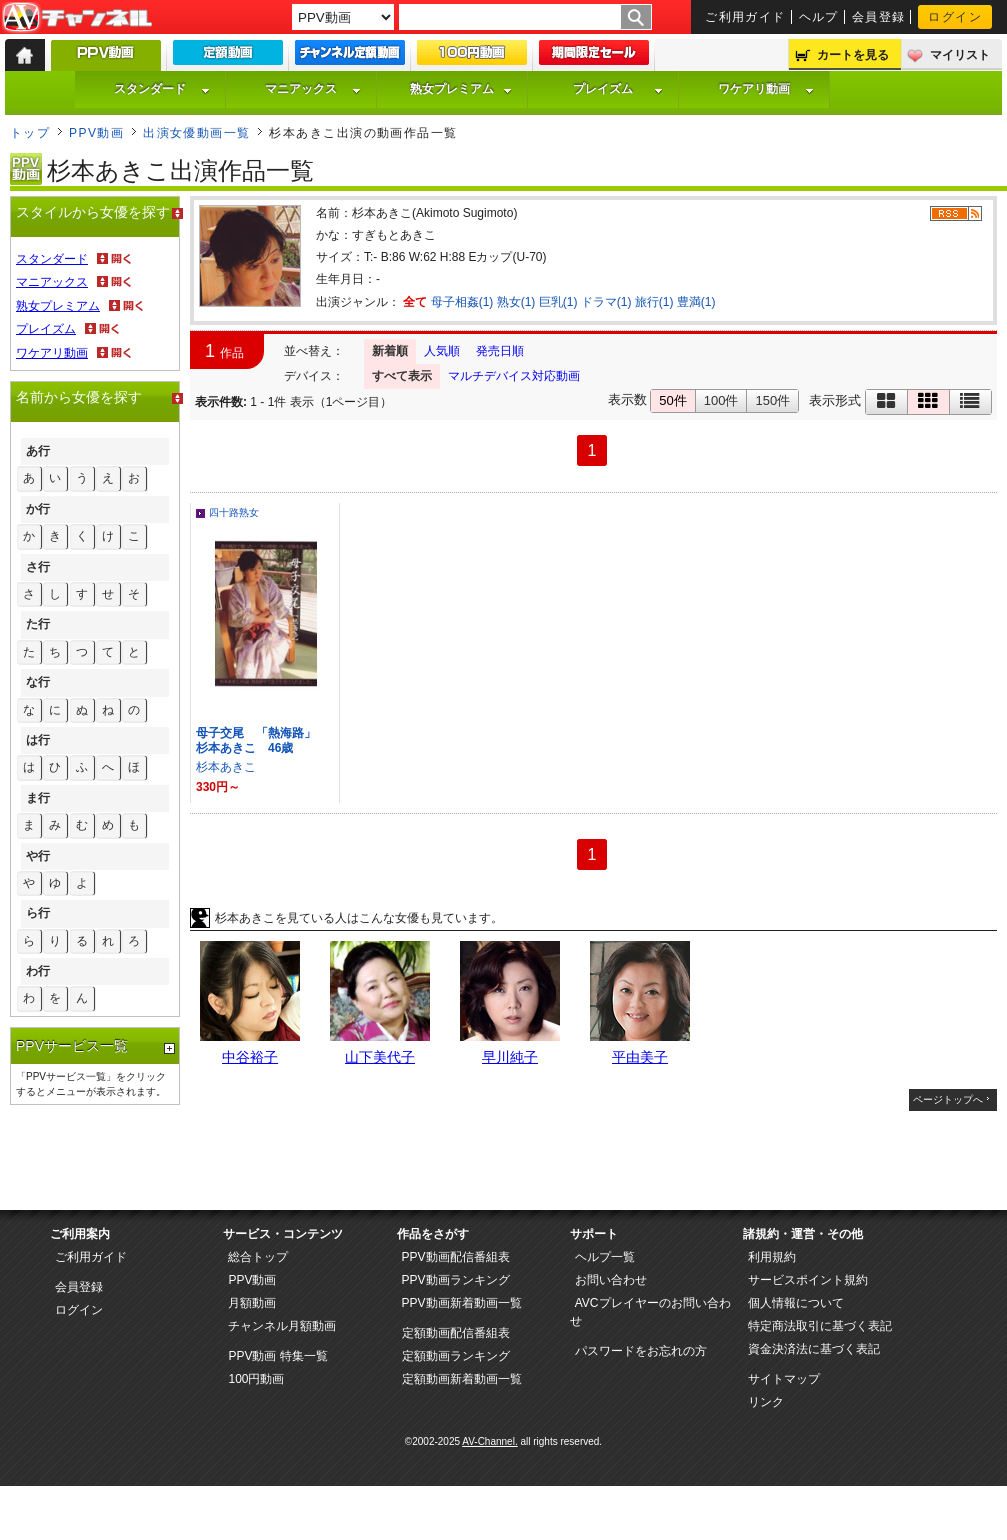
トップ (30, 133)
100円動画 (256, 1379)
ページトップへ (948, 1099)
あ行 (38, 451)
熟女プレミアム (461, 89)
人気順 (442, 351)
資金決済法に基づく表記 (814, 1349)
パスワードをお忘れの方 (641, 1351)
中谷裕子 (250, 1057)
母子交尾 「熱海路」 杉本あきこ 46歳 (262, 740)
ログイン (955, 17)
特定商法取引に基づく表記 (820, 1326)
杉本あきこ (226, 767)
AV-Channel (77, 18)
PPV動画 (96, 133)
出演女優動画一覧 (197, 133)
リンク (766, 1402)
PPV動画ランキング (456, 1280)
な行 (38, 682)
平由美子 (640, 1057)
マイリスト (960, 55)
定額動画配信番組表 (456, 1333)
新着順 (390, 351)
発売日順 (500, 351)
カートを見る (853, 55)
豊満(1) (696, 302)
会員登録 (879, 17)
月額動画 (252, 1303)
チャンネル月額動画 (282, 1326)
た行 (38, 624)
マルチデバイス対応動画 (514, 376)
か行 (38, 509)
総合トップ (258, 1257)
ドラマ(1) (606, 302)
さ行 (38, 567)
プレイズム (618, 89)
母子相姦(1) (462, 302)
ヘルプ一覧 (605, 1257)
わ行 (38, 971)
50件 (672, 400)
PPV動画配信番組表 (456, 1257)
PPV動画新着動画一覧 (462, 1303)
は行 (38, 740)
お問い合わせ (611, 1280)
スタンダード (162, 89)
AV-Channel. (489, 1441)
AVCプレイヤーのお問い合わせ (650, 1312)
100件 (721, 400)
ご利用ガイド (745, 17)
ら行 (38, 913)
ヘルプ (819, 17)
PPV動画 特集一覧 (277, 1356)
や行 (38, 856)
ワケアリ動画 (766, 89)
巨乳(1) (558, 302)
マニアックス (313, 89)
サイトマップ (784, 1379)
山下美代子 (380, 1057)
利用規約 (772, 1257)
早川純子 (510, 1057)
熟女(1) (516, 302)
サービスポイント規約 (808, 1280)
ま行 (38, 798)
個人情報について (796, 1303)
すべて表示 (402, 376)
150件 (772, 400)
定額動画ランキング (456, 1356)
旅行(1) (654, 302)
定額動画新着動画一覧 (462, 1379)
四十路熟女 (234, 512)
